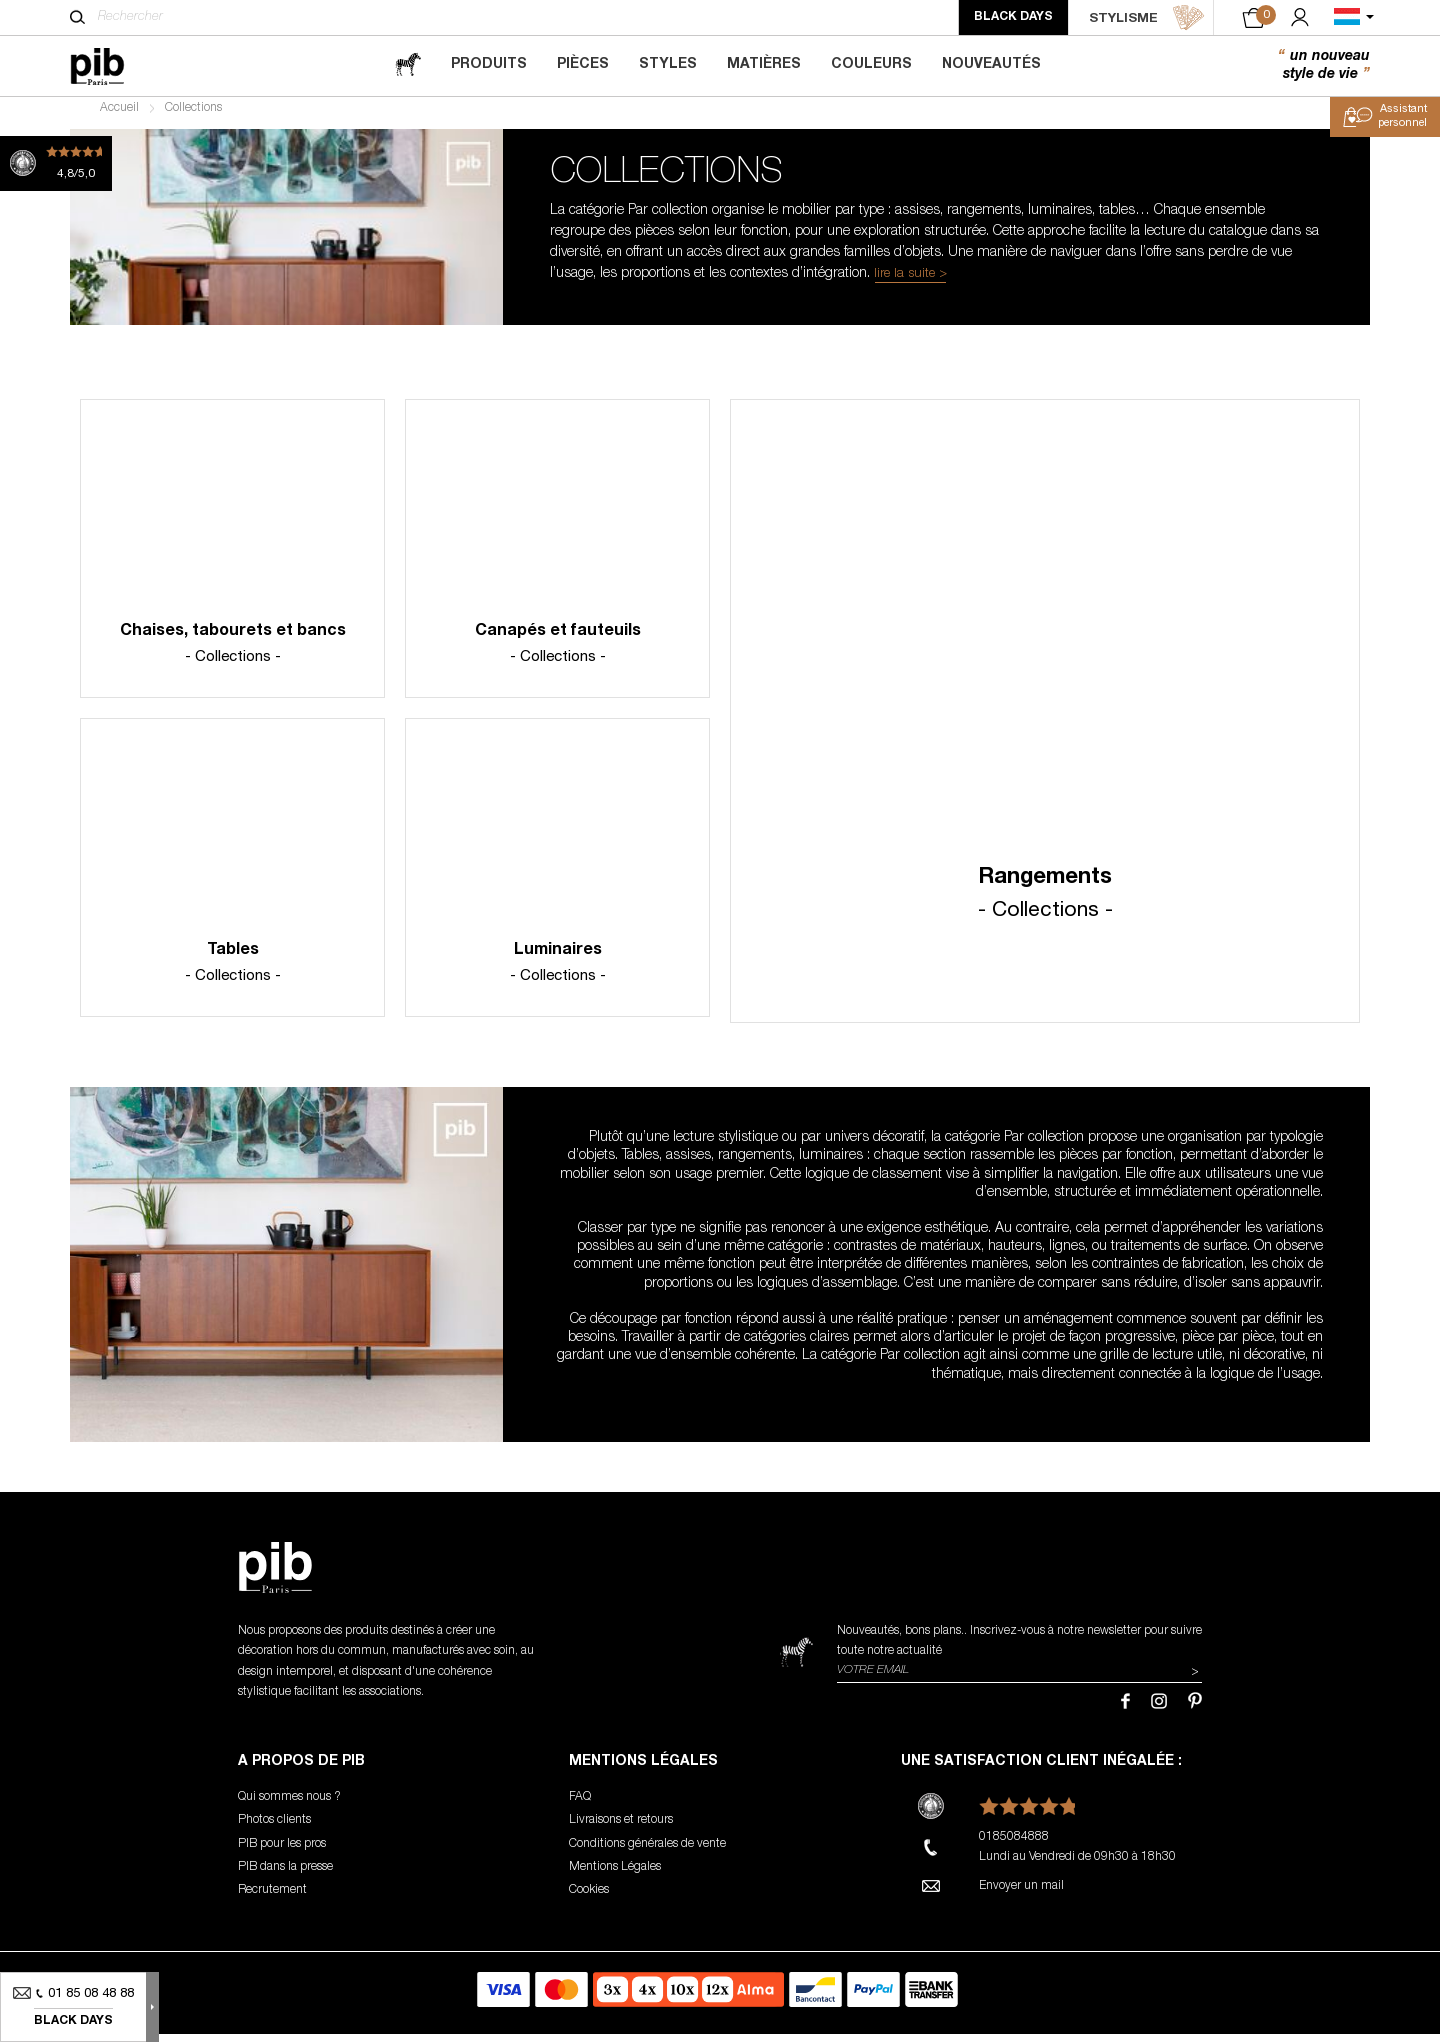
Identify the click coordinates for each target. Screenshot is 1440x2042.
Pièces (583, 65)
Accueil (119, 116)
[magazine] (408, 65)
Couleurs (871, 65)
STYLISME (1147, 18)
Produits (489, 65)
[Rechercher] (77, 17)
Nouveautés (991, 65)
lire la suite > (910, 282)
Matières (764, 65)
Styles (668, 65)
